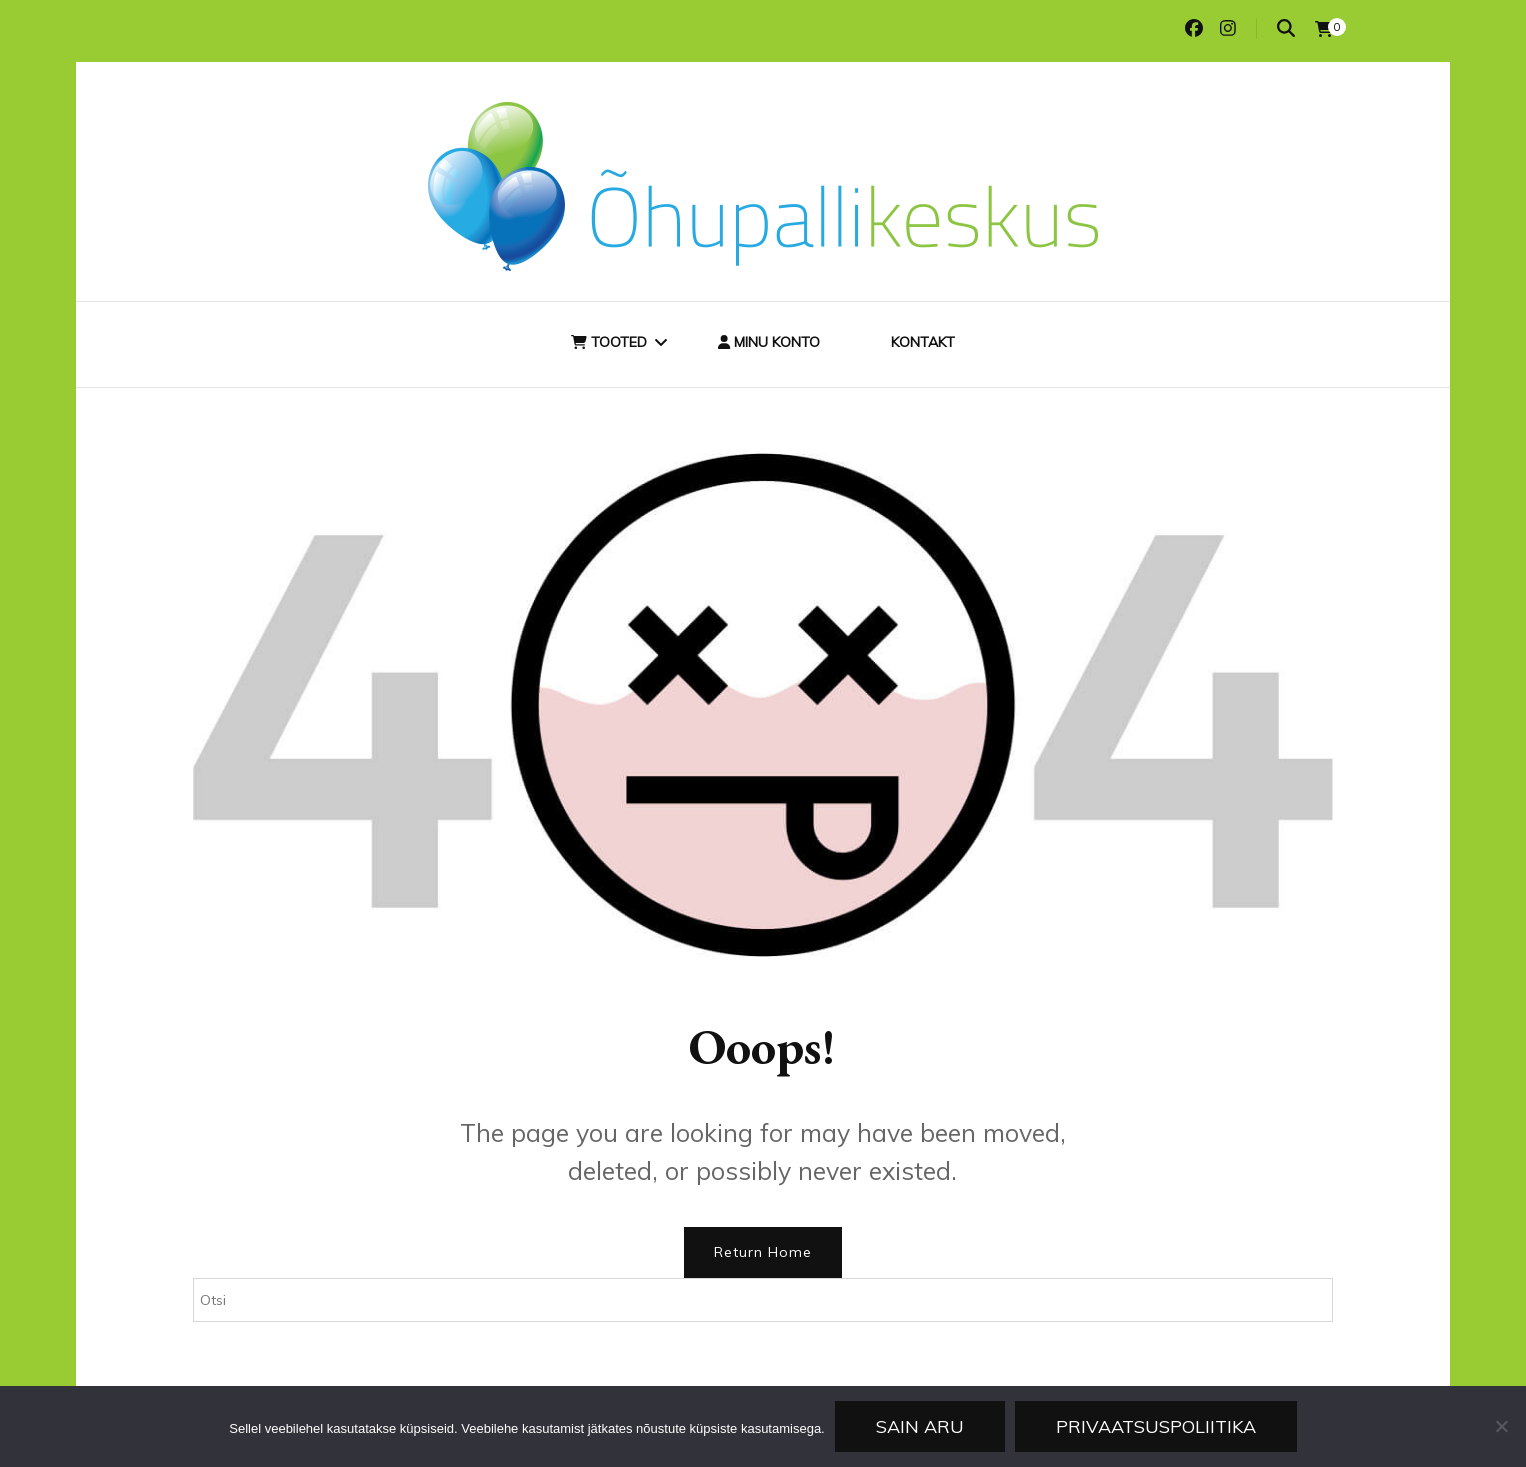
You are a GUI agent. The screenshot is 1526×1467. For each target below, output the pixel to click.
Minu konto (769, 342)
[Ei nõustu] (1501, 1426)
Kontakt (923, 342)
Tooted (609, 342)
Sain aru (920, 1426)
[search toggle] (1286, 28)
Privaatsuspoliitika (1156, 1426)
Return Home (763, 1252)
